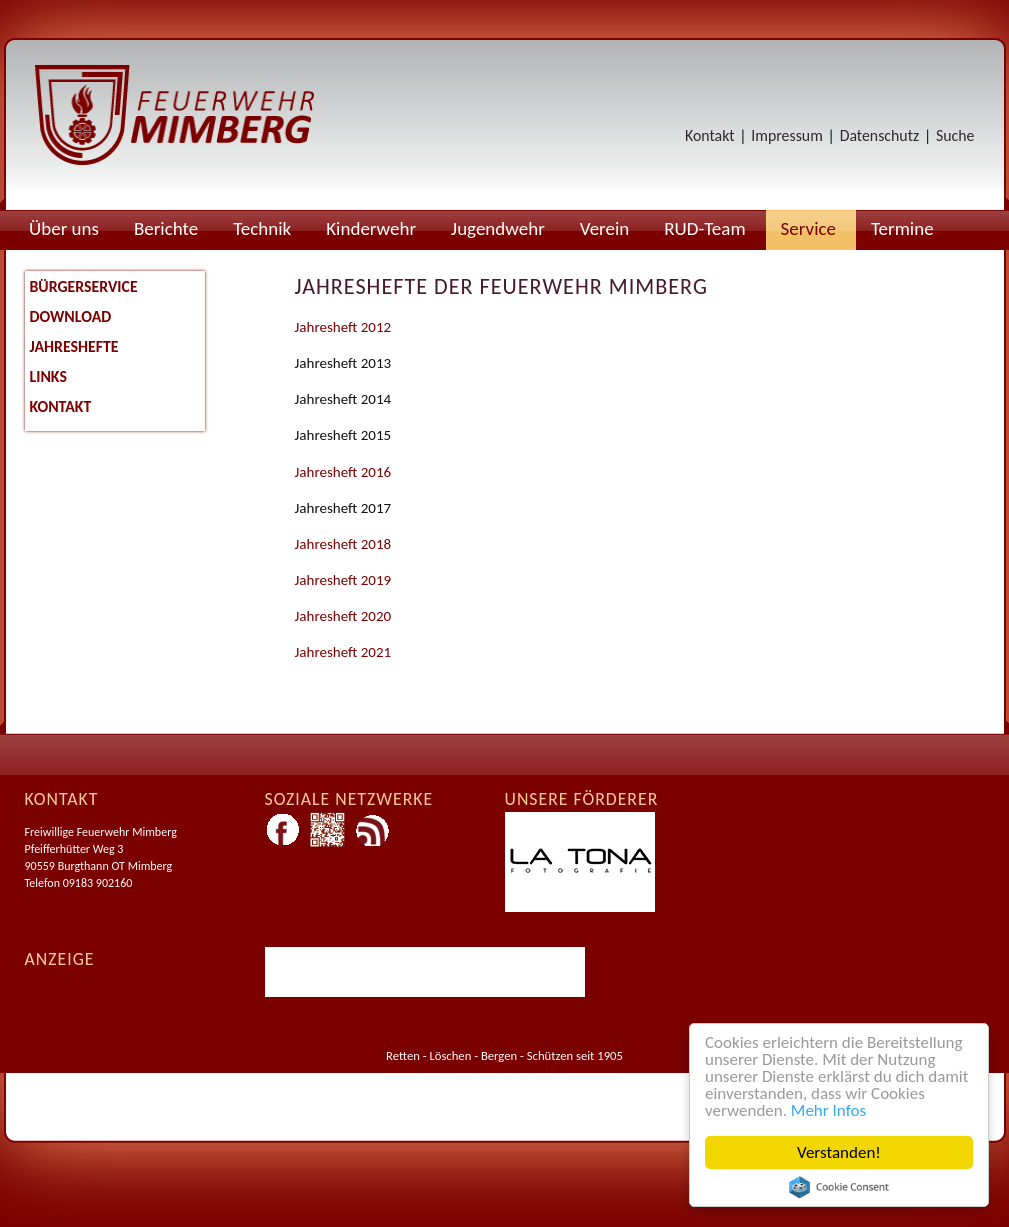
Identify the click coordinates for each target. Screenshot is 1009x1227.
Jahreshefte (74, 346)
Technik (262, 228)
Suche (955, 135)
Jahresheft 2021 (343, 652)
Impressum (786, 135)
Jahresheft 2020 (343, 616)
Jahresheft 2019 (343, 580)
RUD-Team (704, 228)
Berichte (166, 228)
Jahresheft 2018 (343, 544)
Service (808, 228)
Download (71, 316)
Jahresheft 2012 (343, 327)
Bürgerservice (84, 286)
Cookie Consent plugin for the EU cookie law (839, 1187)
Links (48, 376)
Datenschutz (880, 135)
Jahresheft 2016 (343, 472)
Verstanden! (839, 1152)
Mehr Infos (828, 1110)
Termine (902, 228)
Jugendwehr (498, 228)
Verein (604, 228)
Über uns (64, 228)
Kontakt (710, 135)
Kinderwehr (371, 228)
